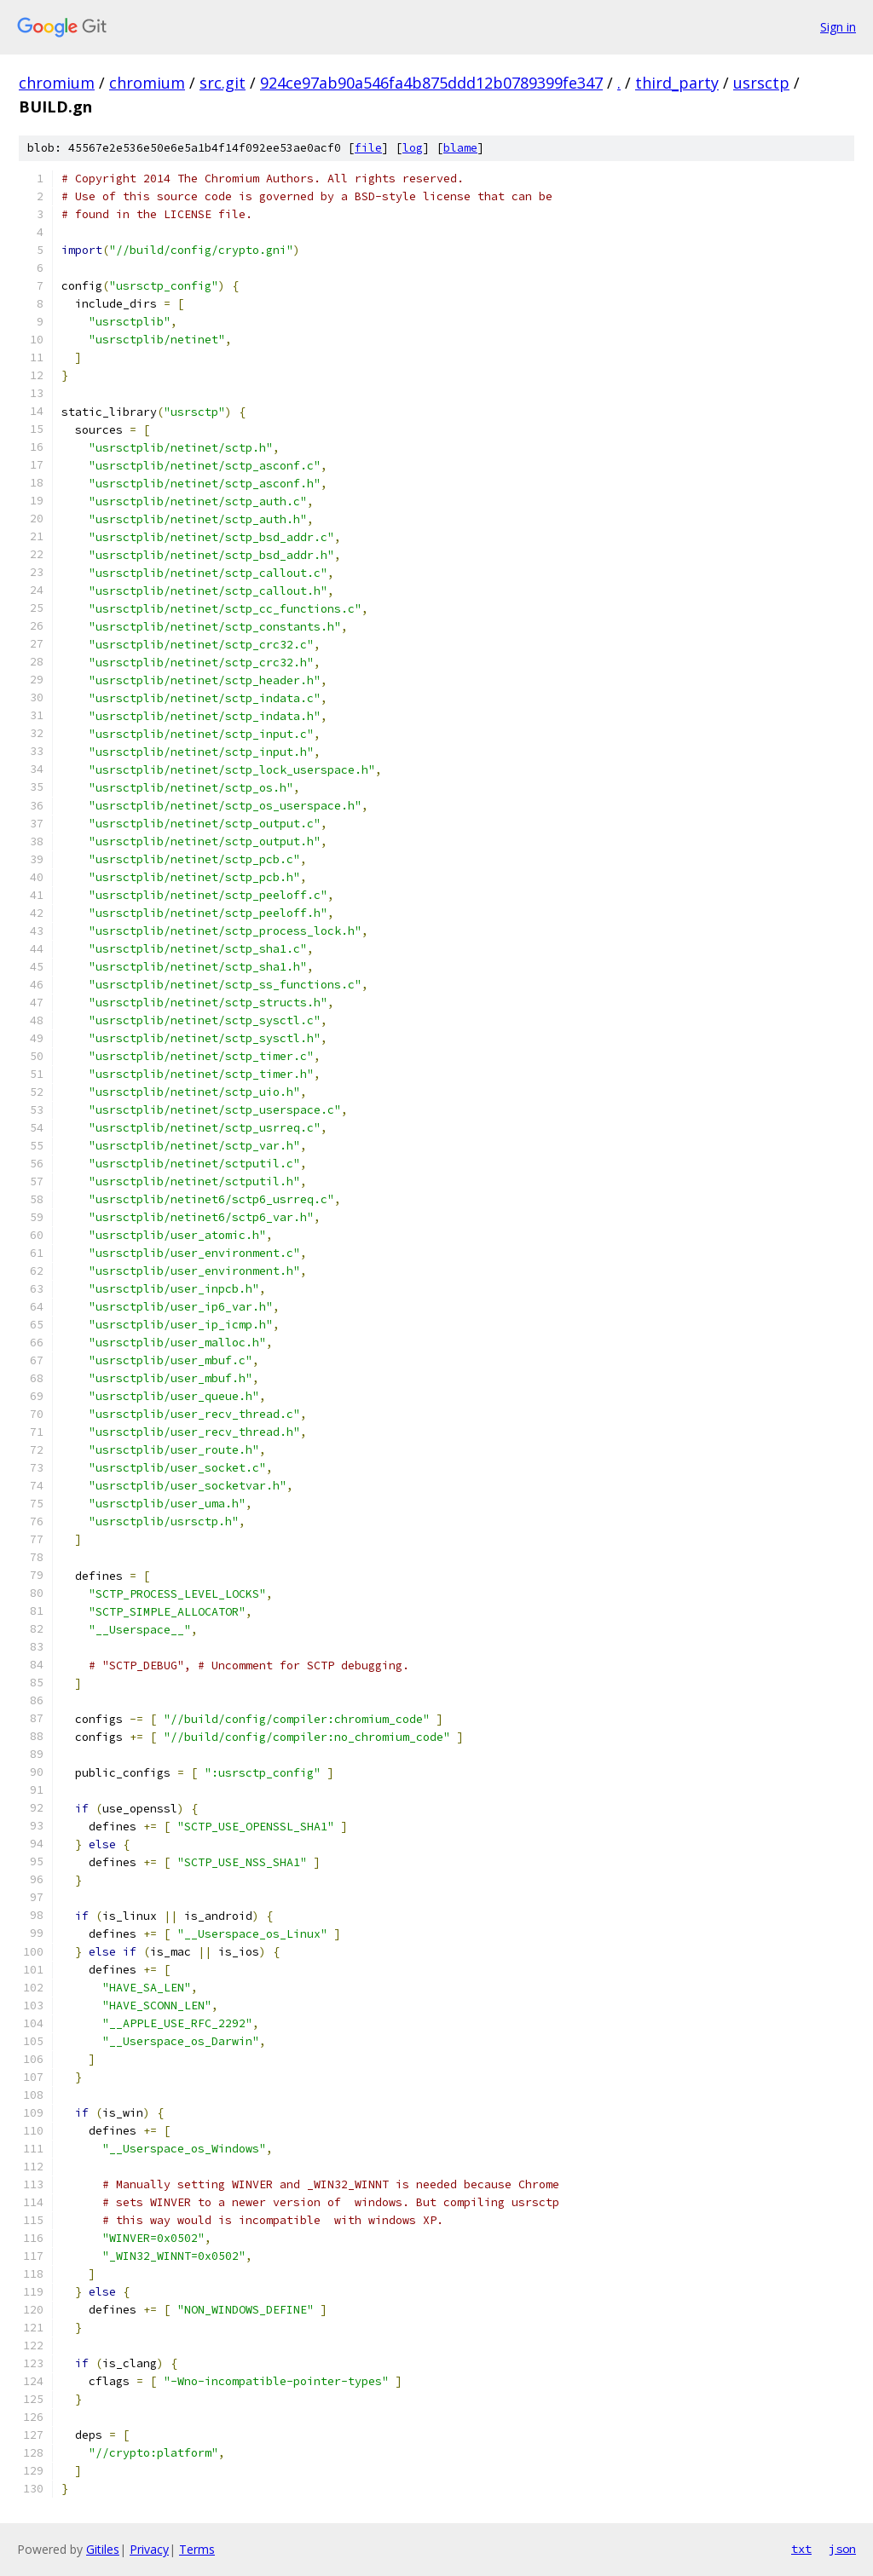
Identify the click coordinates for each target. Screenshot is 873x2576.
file (368, 148)
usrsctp (761, 82)
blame (460, 148)
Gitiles (102, 2549)
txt (801, 2548)
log (412, 148)
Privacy (149, 2549)
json (842, 2548)
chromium (57, 82)
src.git (222, 82)
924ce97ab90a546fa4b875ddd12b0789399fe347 (431, 82)
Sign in (838, 27)
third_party (677, 82)
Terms (197, 2549)
